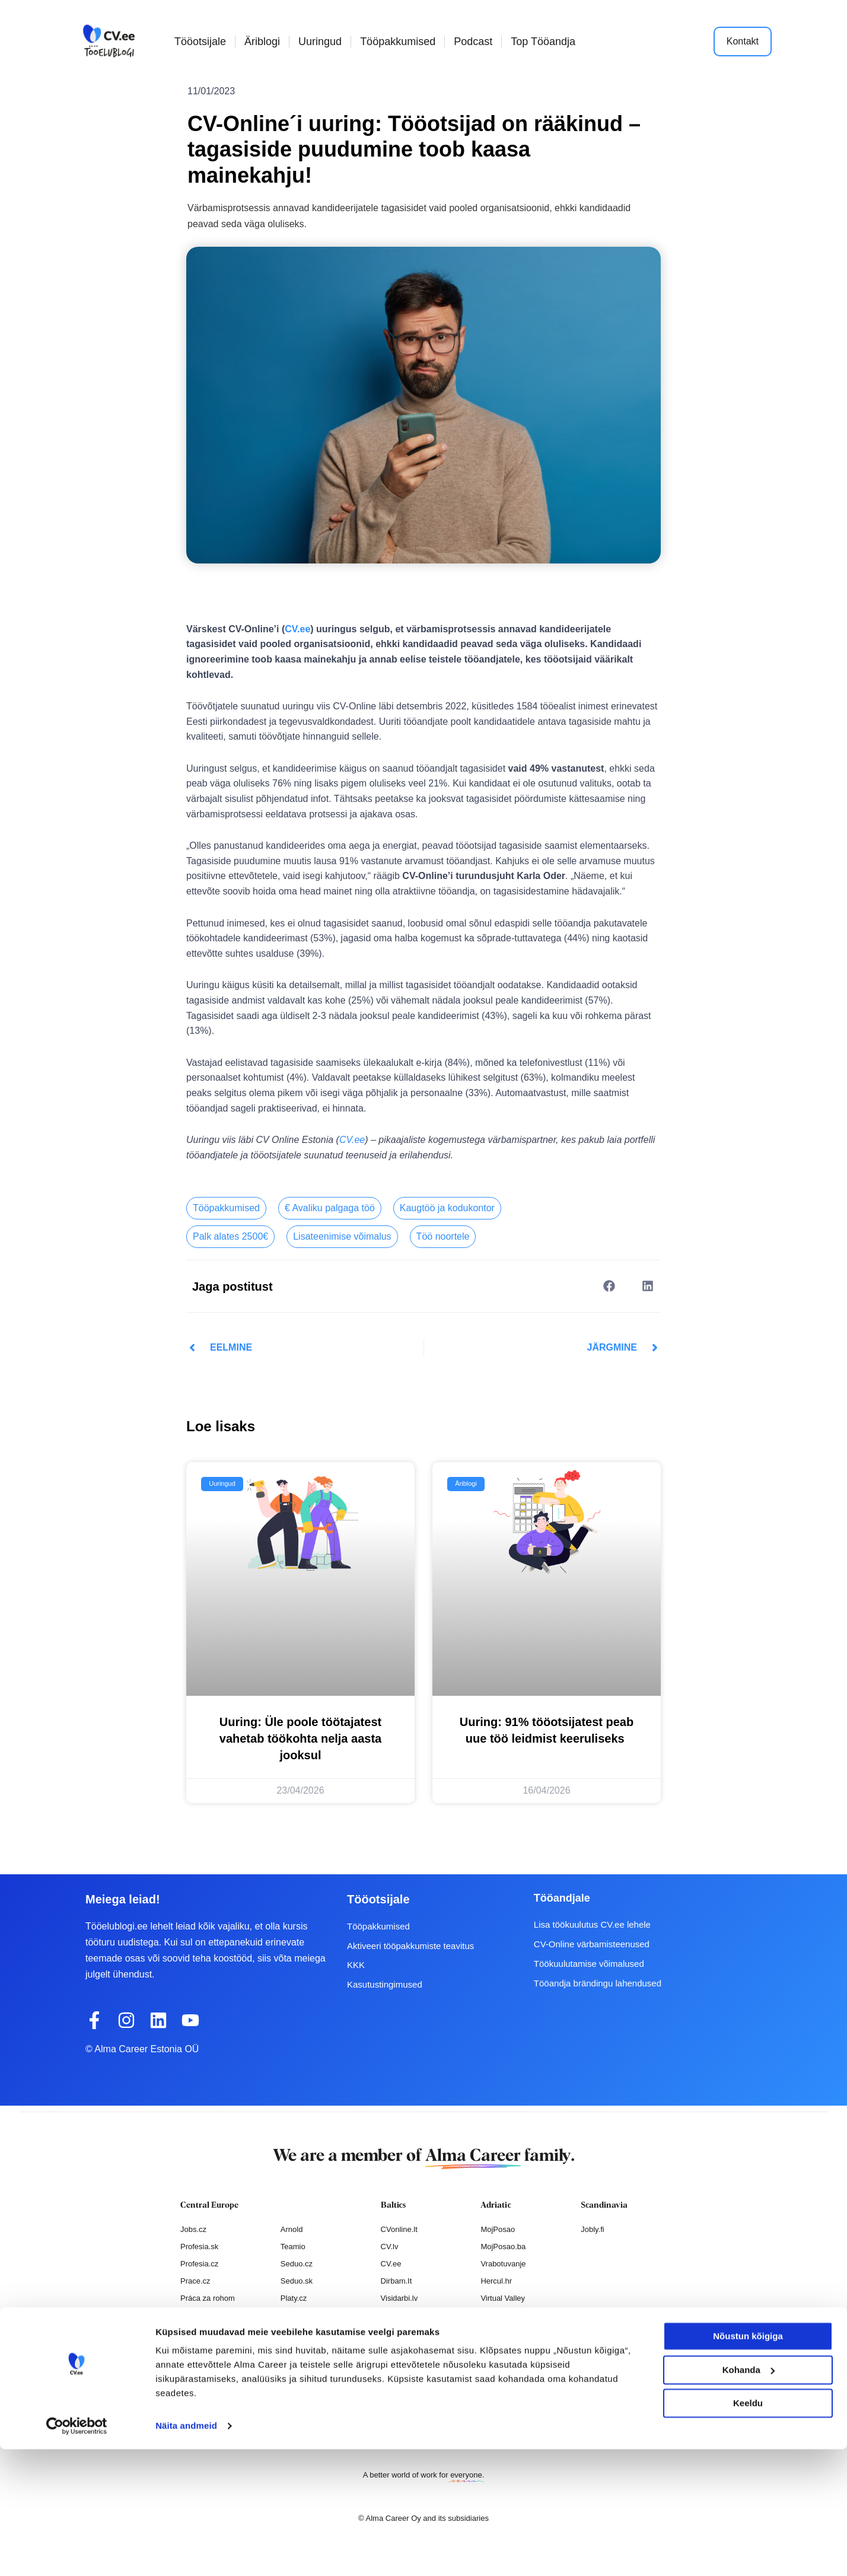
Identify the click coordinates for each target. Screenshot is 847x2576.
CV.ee (297, 629)
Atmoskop (197, 2331)
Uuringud (320, 41)
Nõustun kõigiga (748, 2463)
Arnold (292, 2229)
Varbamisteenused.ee (418, 2366)
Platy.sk (294, 2314)
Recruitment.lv (405, 2349)
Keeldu (748, 2530)
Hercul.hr (496, 2280)
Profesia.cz (199, 2263)
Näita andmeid (186, 2553)
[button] (609, 1285)
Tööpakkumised (397, 41)
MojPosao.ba (503, 2246)
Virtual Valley (502, 2297)
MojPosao (497, 2229)
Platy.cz (294, 2297)
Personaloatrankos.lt (416, 2331)
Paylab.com (301, 2331)
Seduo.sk (297, 2280)
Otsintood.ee (403, 2314)
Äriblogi (262, 41)
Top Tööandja (543, 41)
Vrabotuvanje (503, 2263)
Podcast (473, 41)
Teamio (293, 2246)
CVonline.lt (399, 2229)
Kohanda (748, 2496)
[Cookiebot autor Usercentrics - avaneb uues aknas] (77, 2553)
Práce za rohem (207, 2314)
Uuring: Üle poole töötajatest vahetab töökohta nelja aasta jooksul (300, 1738)
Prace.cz (195, 2280)
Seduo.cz (297, 2263)
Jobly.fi (592, 2229)
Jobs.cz (193, 2229)
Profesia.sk (199, 2246)
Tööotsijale (200, 41)
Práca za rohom (207, 2297)
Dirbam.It (396, 2280)
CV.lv (390, 2246)
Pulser (491, 2314)
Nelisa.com (199, 2349)
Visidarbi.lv (399, 2297)
